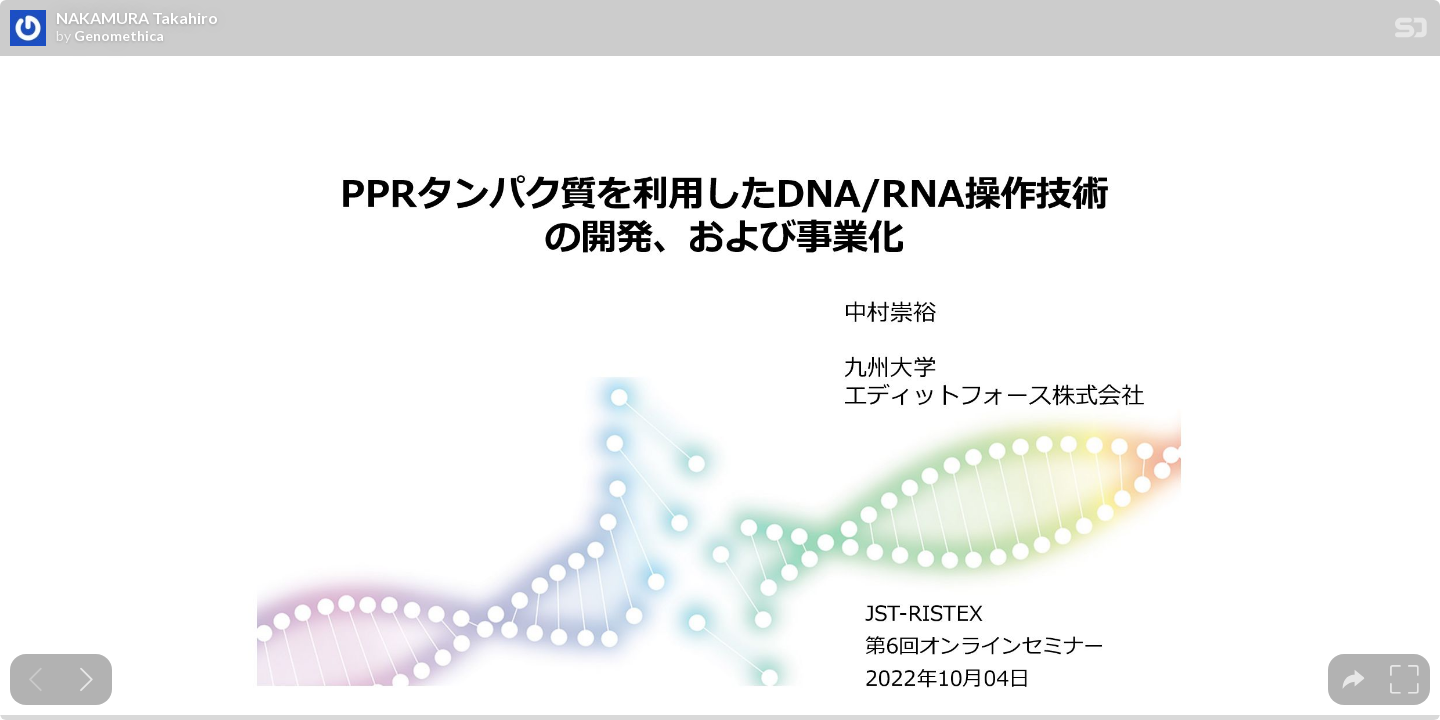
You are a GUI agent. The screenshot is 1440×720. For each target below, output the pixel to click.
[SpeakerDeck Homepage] (1411, 31)
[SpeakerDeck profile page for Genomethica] (28, 29)
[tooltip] (1353, 679)
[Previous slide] (35, 679)
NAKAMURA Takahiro (137, 18)
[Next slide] (86, 679)
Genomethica (119, 36)
